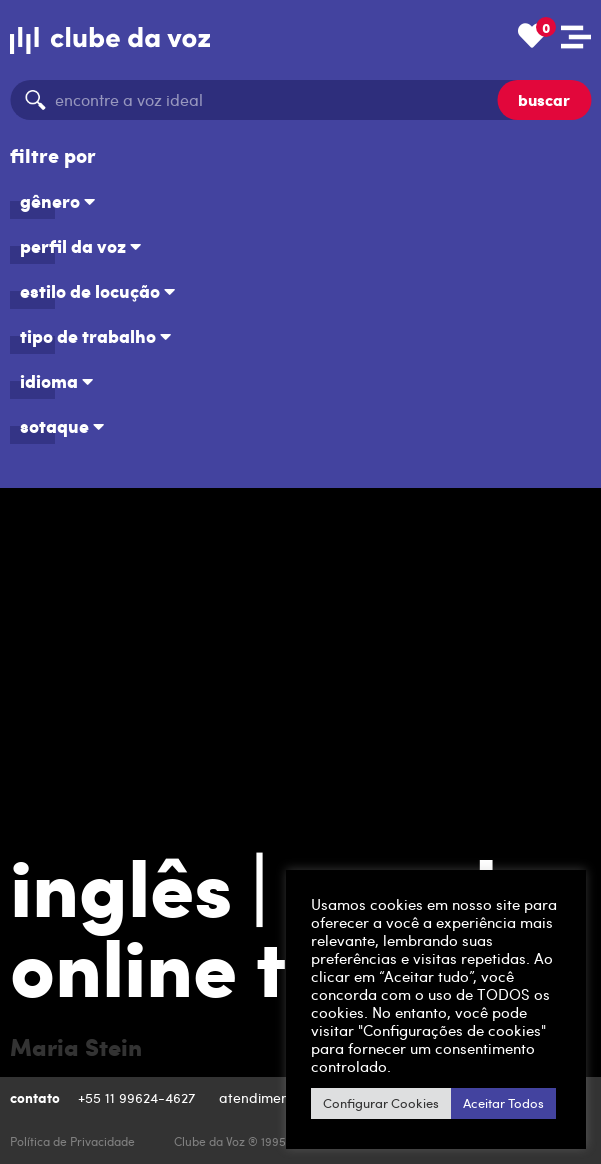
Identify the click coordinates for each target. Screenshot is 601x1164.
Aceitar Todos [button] (503, 1103)
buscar (544, 99)
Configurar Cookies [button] (381, 1103)
